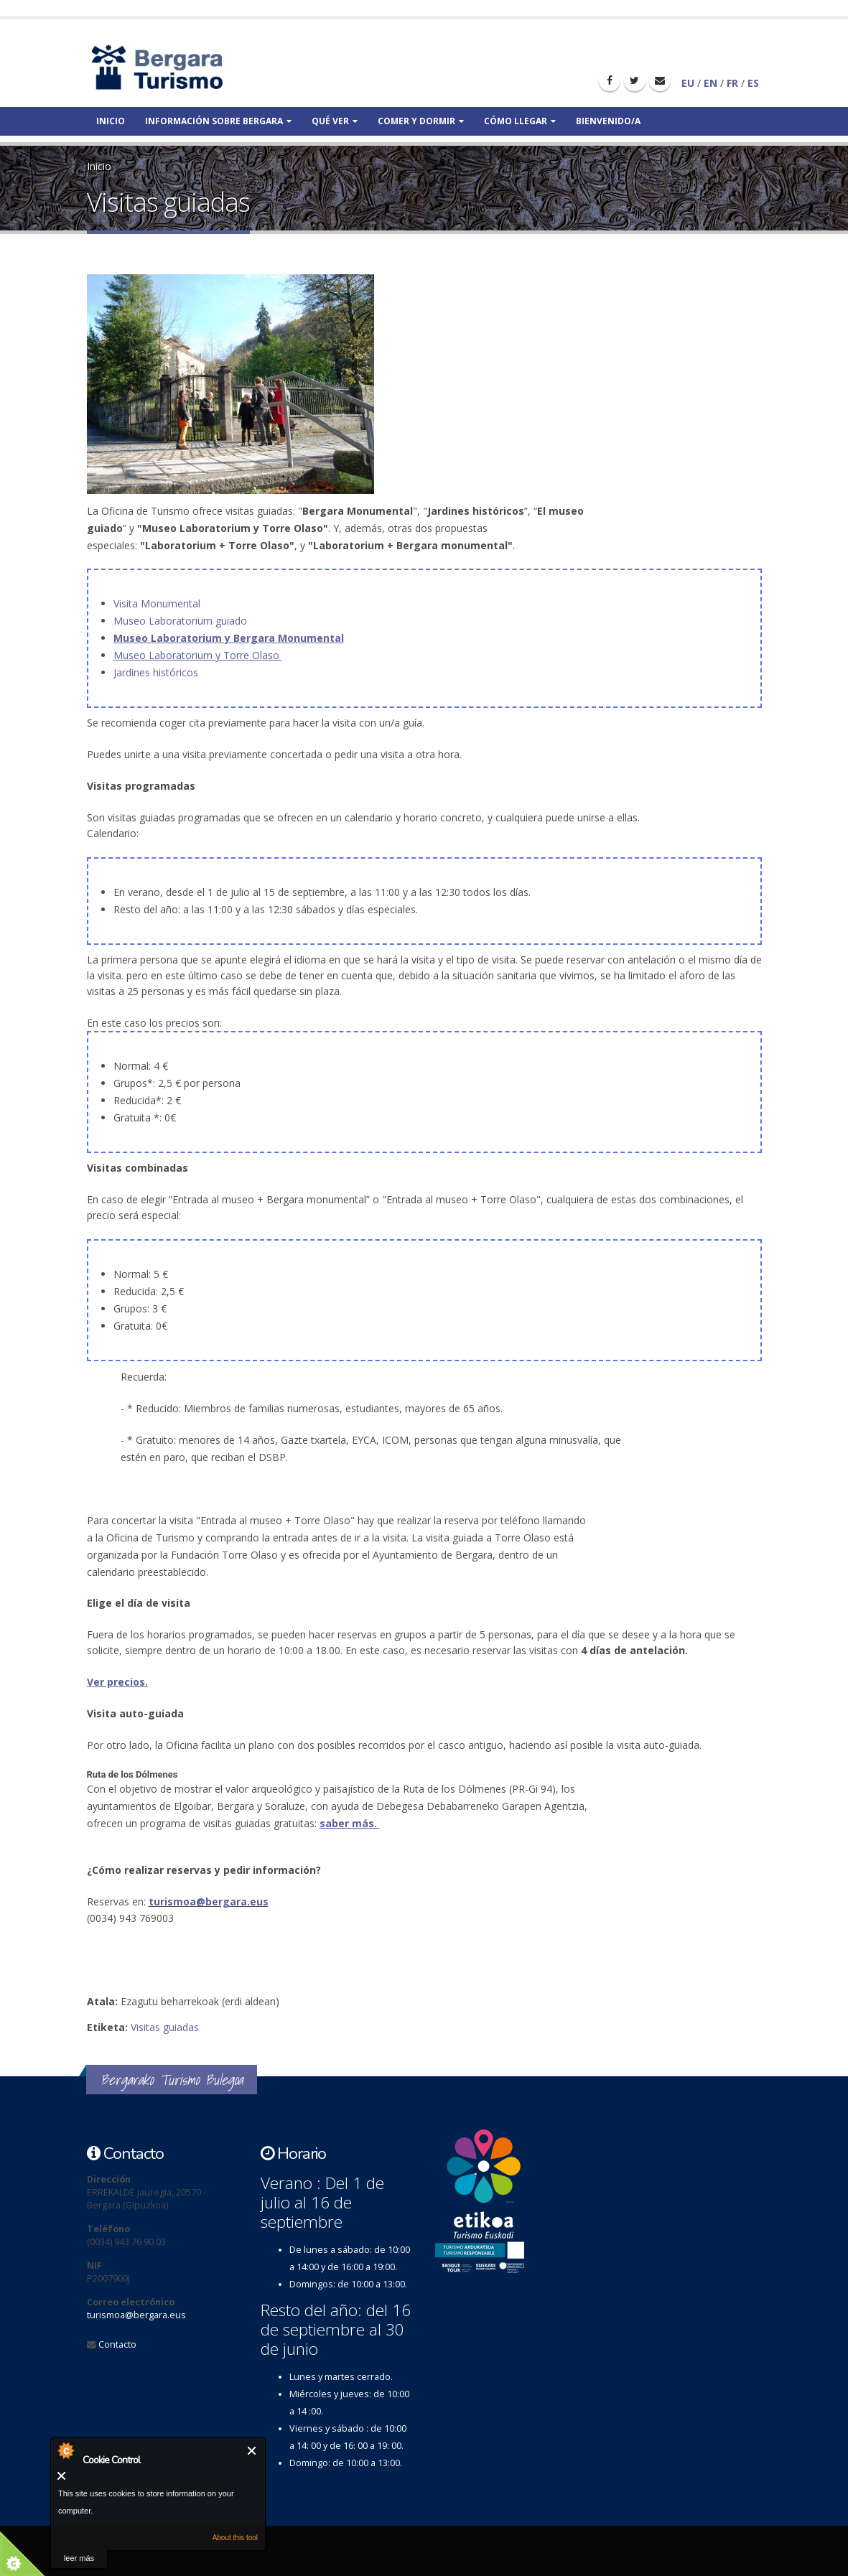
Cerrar (252, 2450)
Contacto (117, 2344)
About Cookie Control (65, 2450)
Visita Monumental (158, 603)
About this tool (235, 2538)
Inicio (110, 121)
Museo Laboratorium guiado (181, 620)
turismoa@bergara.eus (209, 1901)
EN (710, 83)
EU (687, 83)
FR (732, 83)
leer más (79, 2558)
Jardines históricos (155, 672)
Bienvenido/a (608, 121)
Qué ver (335, 121)
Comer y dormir (421, 121)
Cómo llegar (520, 121)
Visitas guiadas (165, 2027)
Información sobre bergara (218, 121)
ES (753, 83)
